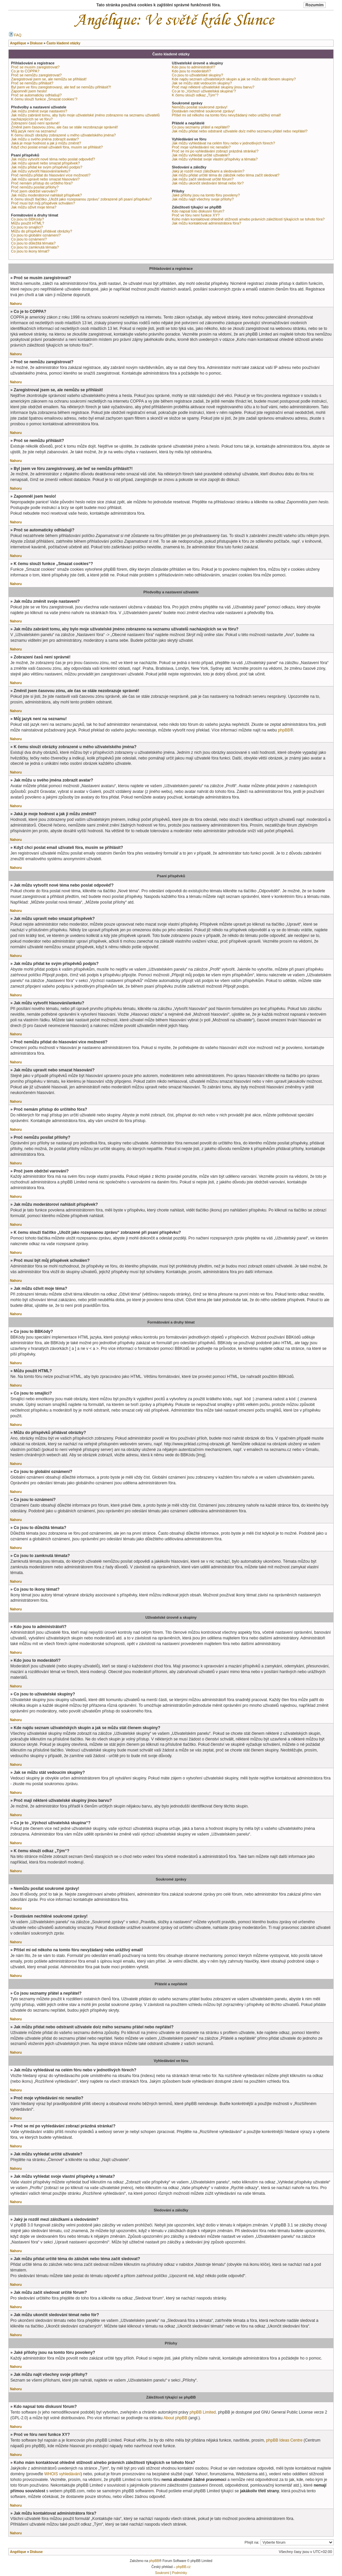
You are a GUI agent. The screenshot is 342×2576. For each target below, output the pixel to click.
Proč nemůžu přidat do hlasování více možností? (51, 175)
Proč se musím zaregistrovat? (35, 67)
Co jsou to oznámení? (29, 239)
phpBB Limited (202, 2412)
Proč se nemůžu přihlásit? (32, 83)
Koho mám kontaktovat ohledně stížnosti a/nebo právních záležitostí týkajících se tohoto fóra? (248, 219)
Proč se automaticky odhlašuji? (36, 95)
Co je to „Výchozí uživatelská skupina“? (204, 91)
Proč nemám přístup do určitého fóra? (42, 183)
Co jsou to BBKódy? (27, 219)
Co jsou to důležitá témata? (33, 243)
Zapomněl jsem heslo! (29, 91)
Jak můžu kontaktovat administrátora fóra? (206, 223)
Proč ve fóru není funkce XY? (196, 215)
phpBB (284, 730)
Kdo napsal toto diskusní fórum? (198, 211)
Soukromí (162, 2573)
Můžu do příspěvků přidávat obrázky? (41, 231)
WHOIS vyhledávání (62, 2474)
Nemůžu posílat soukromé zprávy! (199, 107)
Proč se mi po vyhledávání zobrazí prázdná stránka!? (215, 151)
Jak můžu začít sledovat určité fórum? (203, 179)
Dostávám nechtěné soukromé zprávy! (203, 111)
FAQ (15, 35)
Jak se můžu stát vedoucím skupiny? (202, 83)
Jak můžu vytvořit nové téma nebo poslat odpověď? (53, 159)
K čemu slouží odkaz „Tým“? (195, 95)
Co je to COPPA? (25, 71)
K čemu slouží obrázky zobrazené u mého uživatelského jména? (63, 135)
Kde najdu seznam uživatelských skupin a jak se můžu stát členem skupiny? (234, 79)
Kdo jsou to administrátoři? (193, 67)
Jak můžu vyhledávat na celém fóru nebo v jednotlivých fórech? (223, 143)
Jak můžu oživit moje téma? (33, 207)
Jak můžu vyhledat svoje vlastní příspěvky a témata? (215, 159)
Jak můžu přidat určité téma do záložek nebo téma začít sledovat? (226, 175)
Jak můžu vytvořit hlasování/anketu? (40, 171)
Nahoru (16, 304)
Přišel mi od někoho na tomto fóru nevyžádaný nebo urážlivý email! (226, 115)
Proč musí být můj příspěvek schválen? (43, 203)
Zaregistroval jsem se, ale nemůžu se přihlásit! (49, 79)
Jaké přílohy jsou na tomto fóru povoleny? (206, 195)
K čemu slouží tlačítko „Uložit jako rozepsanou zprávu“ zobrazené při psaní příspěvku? (81, 199)
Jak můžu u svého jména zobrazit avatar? (45, 139)
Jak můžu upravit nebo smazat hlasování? (45, 179)
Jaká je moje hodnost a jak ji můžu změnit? (46, 143)
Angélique (18, 2552)
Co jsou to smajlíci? (27, 227)
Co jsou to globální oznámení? (36, 235)
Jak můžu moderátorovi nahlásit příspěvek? (46, 195)
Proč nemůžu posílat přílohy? (34, 187)
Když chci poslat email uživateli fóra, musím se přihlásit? (57, 147)
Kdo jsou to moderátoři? (191, 71)
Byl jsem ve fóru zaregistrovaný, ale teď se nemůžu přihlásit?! (61, 87)
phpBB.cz (183, 2567)
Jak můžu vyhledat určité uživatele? (201, 155)
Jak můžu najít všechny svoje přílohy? (203, 199)
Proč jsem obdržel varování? (34, 191)
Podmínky (179, 2573)
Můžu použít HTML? (27, 223)
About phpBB (175, 2418)
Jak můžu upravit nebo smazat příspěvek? (45, 163)
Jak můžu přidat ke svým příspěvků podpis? (46, 167)
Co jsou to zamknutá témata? (35, 247)
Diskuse (36, 2552)
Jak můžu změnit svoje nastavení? (39, 111)
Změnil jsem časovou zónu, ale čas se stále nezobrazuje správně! (64, 127)
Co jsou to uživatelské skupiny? (197, 75)
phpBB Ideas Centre (284, 2440)
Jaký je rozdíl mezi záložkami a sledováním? (208, 171)
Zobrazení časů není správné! (35, 123)
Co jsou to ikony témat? (30, 251)
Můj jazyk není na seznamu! (33, 131)
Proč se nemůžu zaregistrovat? (36, 75)
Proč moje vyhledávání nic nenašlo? (201, 147)
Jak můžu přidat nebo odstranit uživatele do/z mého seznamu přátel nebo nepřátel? (240, 131)
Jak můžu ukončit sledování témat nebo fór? (208, 183)
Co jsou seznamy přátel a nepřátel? (201, 127)
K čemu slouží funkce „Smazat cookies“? (44, 99)
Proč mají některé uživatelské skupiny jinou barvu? (213, 87)
